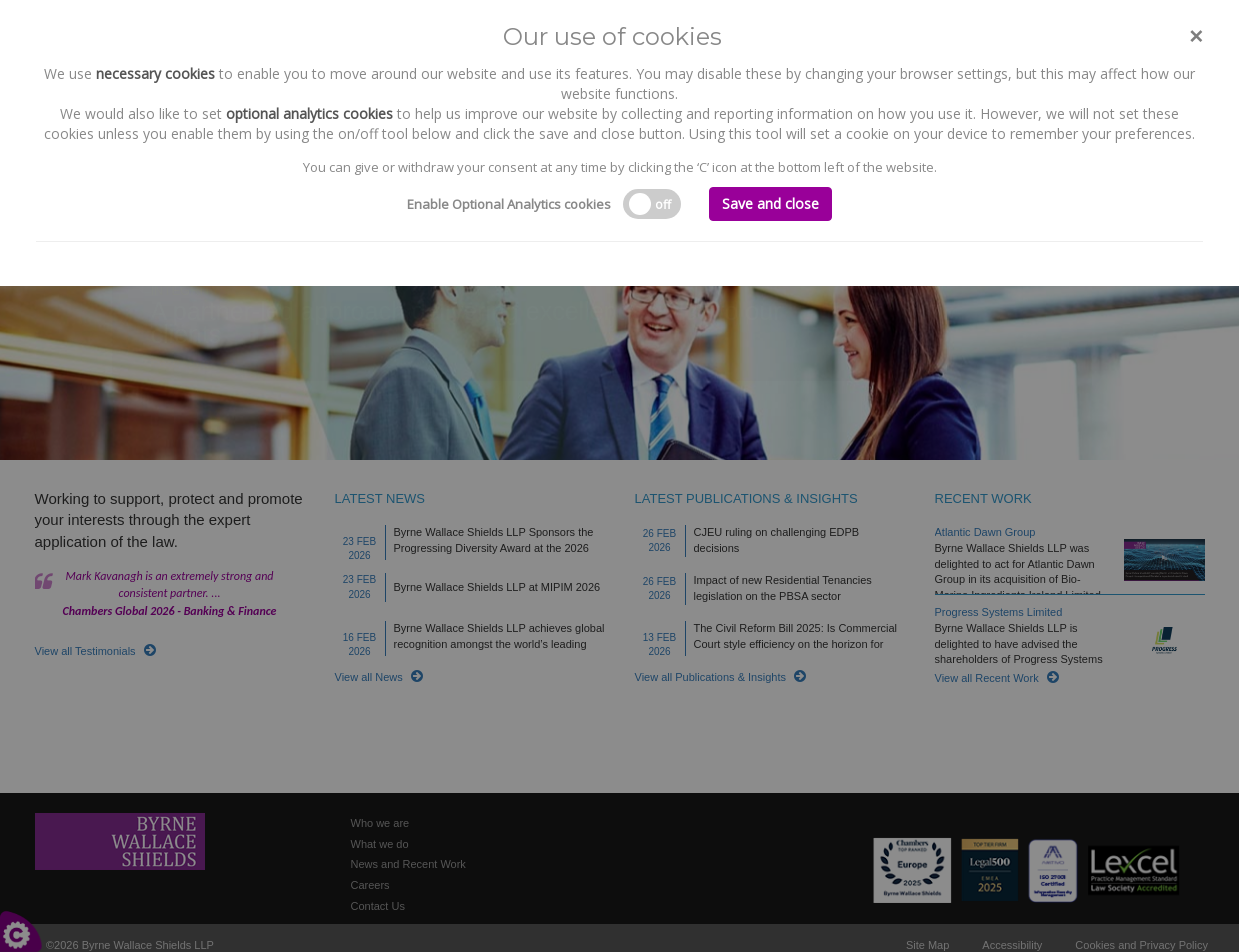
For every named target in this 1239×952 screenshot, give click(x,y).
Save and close (770, 203)
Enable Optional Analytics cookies (509, 204)
